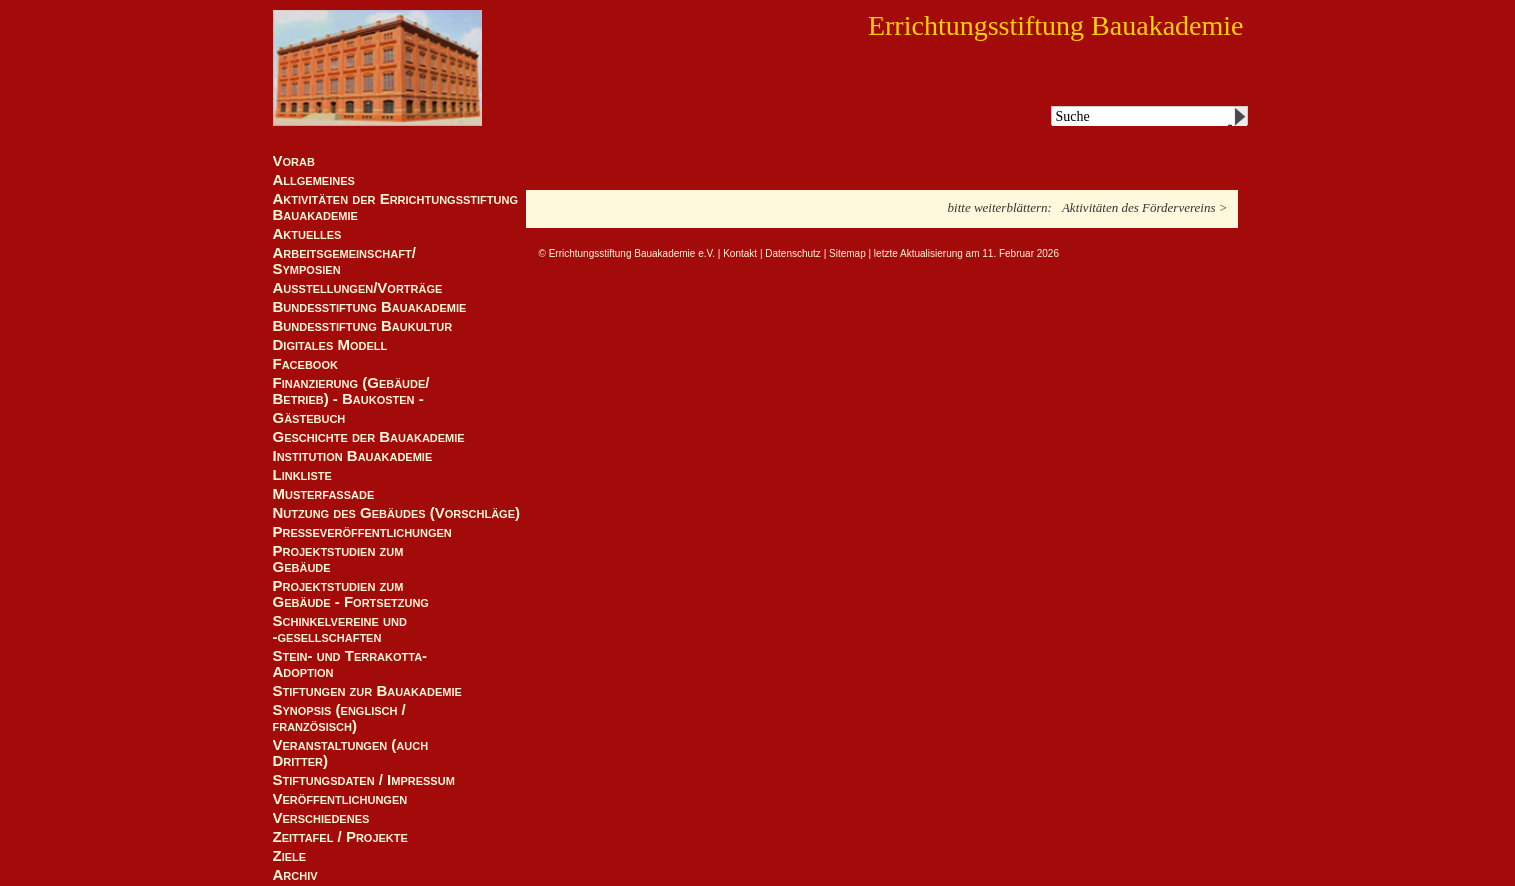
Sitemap (847, 253)
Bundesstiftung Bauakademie (370, 307)
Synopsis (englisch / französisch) (339, 718)
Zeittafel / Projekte (340, 837)
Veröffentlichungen (340, 799)
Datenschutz (793, 253)
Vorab (294, 161)
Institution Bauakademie (353, 456)
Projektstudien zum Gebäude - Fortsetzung (351, 594)
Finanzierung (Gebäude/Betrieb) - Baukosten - (351, 391)
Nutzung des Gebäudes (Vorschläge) (397, 513)
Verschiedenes (321, 818)
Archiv (295, 875)
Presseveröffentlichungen (362, 532)
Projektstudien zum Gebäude (338, 559)
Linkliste (302, 475)
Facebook (305, 364)
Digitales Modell (330, 345)
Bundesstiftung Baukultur (363, 326)
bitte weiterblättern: (1000, 207)
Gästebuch (309, 418)
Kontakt (740, 253)
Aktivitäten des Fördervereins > (1145, 207)
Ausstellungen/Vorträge (358, 288)
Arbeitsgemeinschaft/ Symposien (344, 261)
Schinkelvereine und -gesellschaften (340, 629)
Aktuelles (307, 234)
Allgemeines (314, 180)
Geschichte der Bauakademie (369, 437)
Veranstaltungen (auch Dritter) (351, 753)
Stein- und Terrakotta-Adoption (350, 664)
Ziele (290, 856)
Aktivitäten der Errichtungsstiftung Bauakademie (396, 207)
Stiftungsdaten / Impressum (364, 780)
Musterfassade (324, 494)
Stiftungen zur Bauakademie (367, 691)
